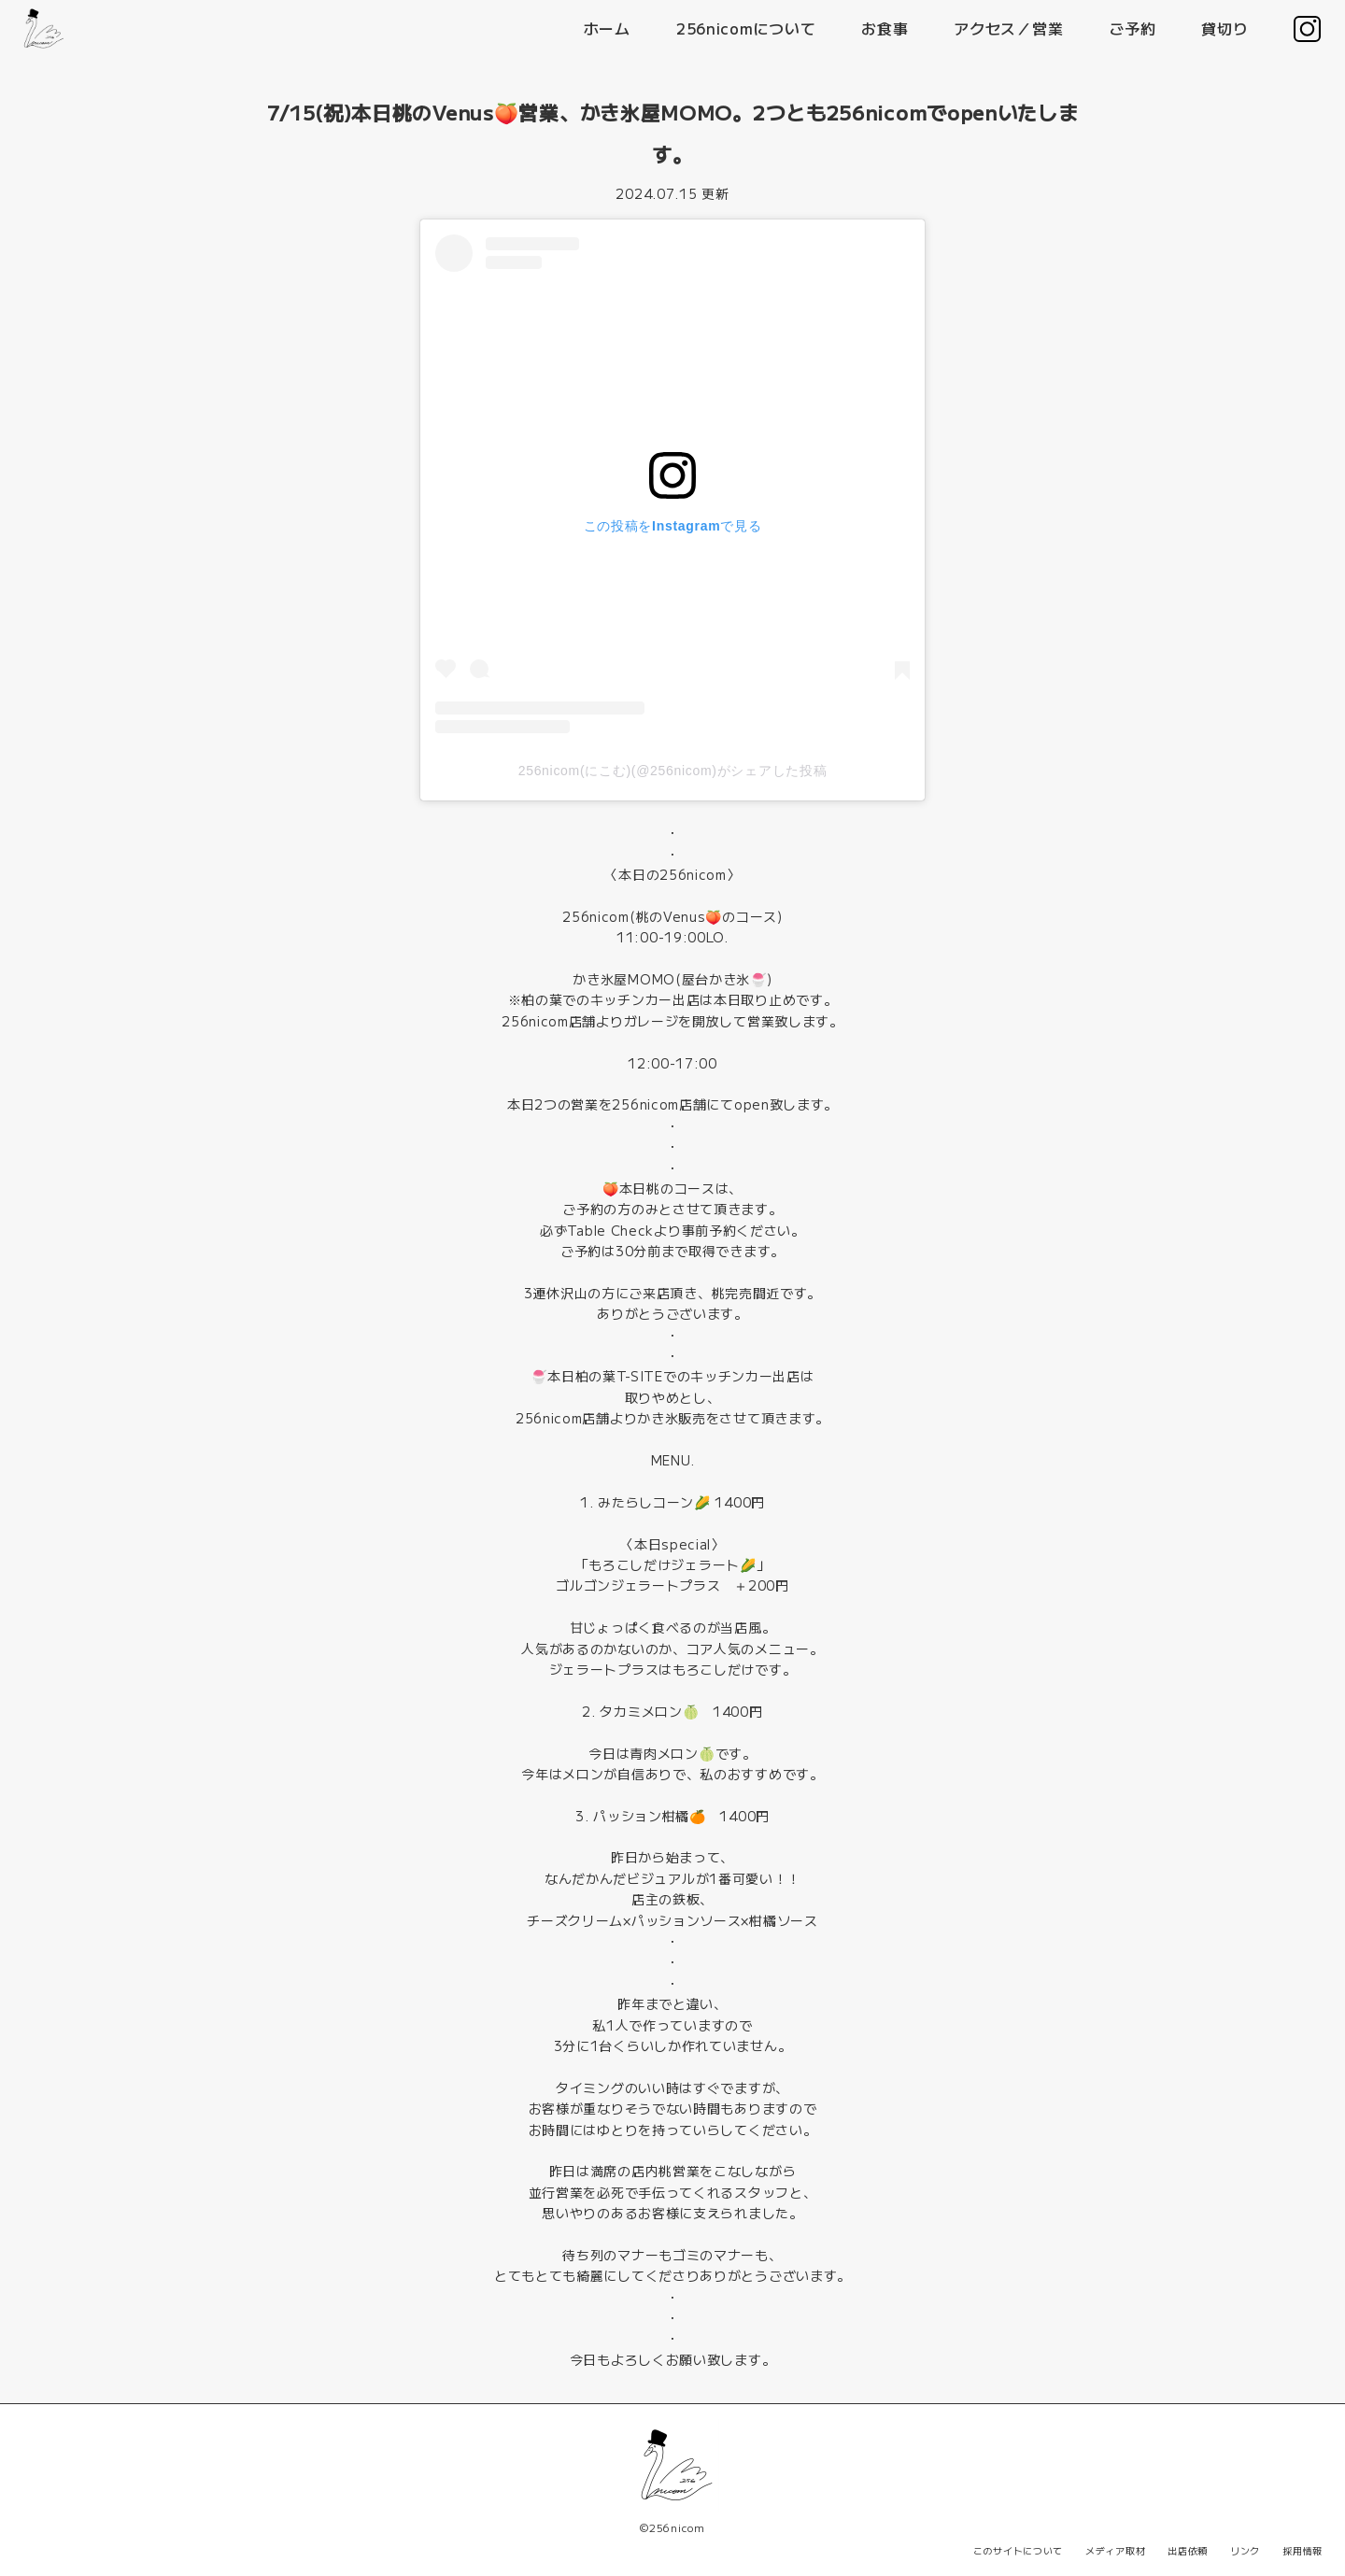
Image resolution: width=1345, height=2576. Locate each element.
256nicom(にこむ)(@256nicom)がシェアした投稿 (673, 770)
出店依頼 (1188, 2550)
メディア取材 (1115, 2550)
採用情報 (1302, 2550)
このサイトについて (1018, 2550)
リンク (1245, 2550)
